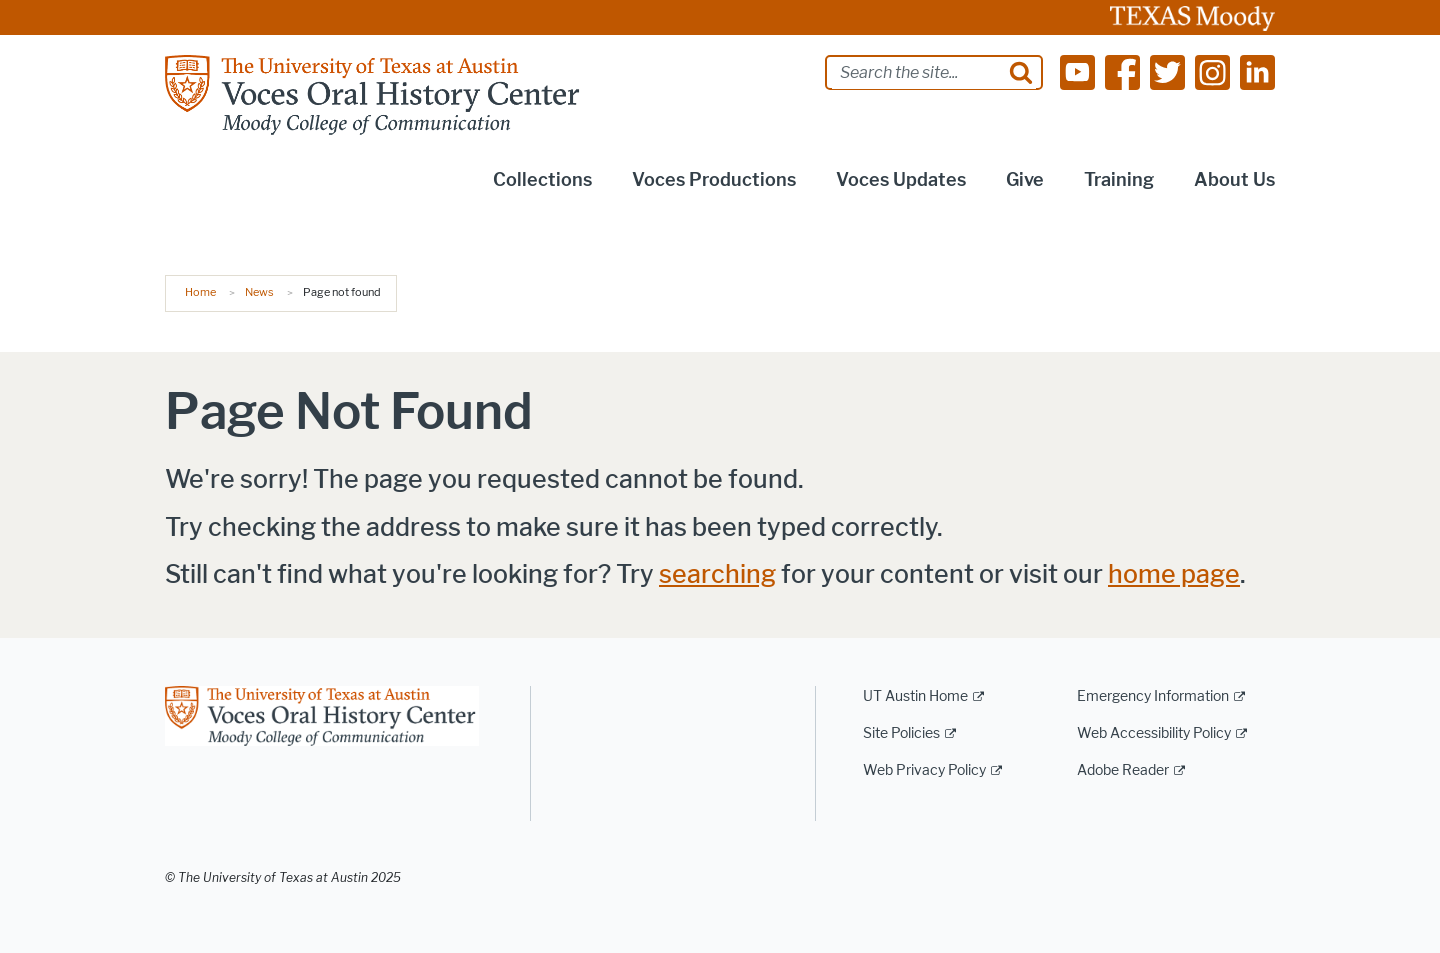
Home (200, 292)
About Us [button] (1234, 180)
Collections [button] (542, 180)
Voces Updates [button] (901, 180)
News (259, 292)
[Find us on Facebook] (1122, 71)
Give (1025, 180)
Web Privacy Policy (924, 770)
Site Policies (901, 733)
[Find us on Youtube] (1077, 71)
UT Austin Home (915, 696)
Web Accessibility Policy (1154, 733)
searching (717, 574)
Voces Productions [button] (714, 180)
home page (1174, 574)
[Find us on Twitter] (1167, 71)
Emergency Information (1153, 696)
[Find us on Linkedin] (1257, 71)
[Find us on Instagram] (1212, 71)
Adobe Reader (1123, 770)
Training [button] (1119, 180)
